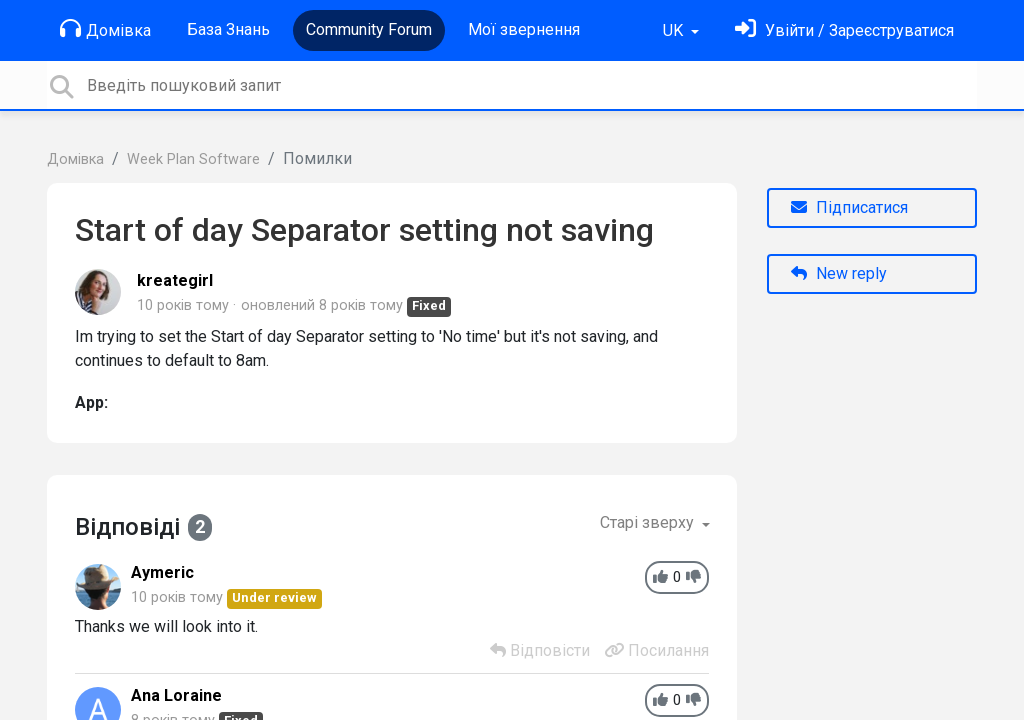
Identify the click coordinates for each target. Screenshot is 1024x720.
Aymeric (162, 572)
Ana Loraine (176, 695)
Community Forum (369, 29)
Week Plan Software (193, 159)
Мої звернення (524, 29)
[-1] (693, 577)
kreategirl (175, 280)
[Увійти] (844, 30)
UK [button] (675, 30)
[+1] (660, 577)
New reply (839, 273)
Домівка (105, 29)
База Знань (228, 29)
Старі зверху (649, 522)
